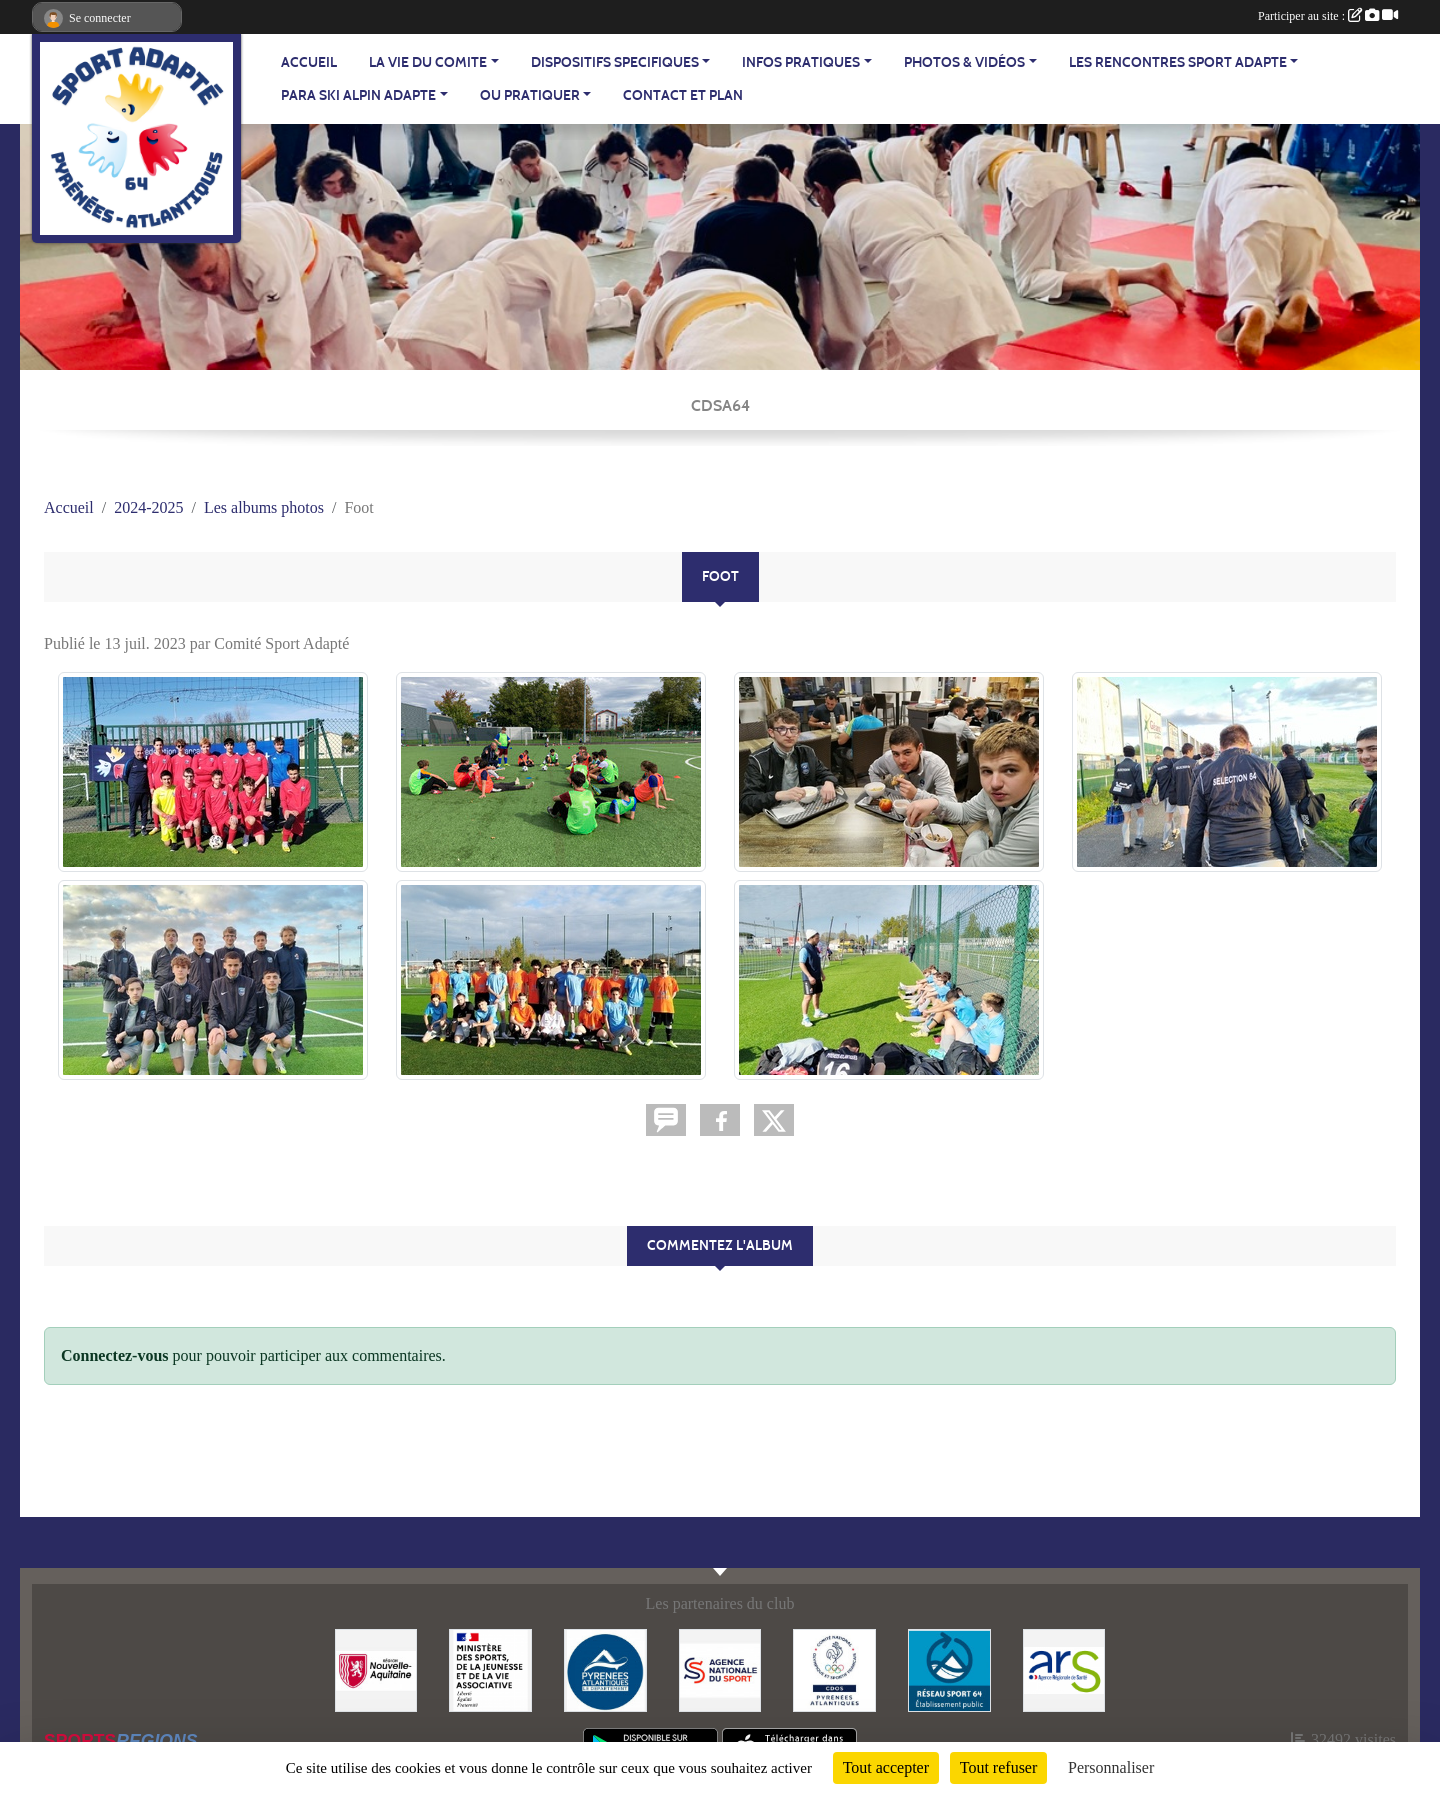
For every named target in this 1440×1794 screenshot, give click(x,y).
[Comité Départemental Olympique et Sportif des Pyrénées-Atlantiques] (834, 1668)
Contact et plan (683, 95)
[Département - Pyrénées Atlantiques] (605, 1668)
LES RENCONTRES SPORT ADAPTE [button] (1178, 62)
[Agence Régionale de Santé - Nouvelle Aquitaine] (1064, 1668)
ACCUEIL (309, 62)
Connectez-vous (115, 1355)
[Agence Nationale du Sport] (720, 1668)
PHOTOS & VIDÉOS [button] (964, 62)
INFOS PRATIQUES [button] (801, 62)
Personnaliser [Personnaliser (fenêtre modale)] (1111, 1767)
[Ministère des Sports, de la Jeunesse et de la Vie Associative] (490, 1668)
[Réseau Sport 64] (949, 1668)
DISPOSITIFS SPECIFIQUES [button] (615, 62)
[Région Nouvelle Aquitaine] (376, 1668)
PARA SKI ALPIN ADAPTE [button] (358, 95)
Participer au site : (1328, 16)
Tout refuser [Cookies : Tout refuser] (999, 1767)
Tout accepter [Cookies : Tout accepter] (886, 1767)
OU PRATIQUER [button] (530, 95)
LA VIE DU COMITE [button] (428, 62)
